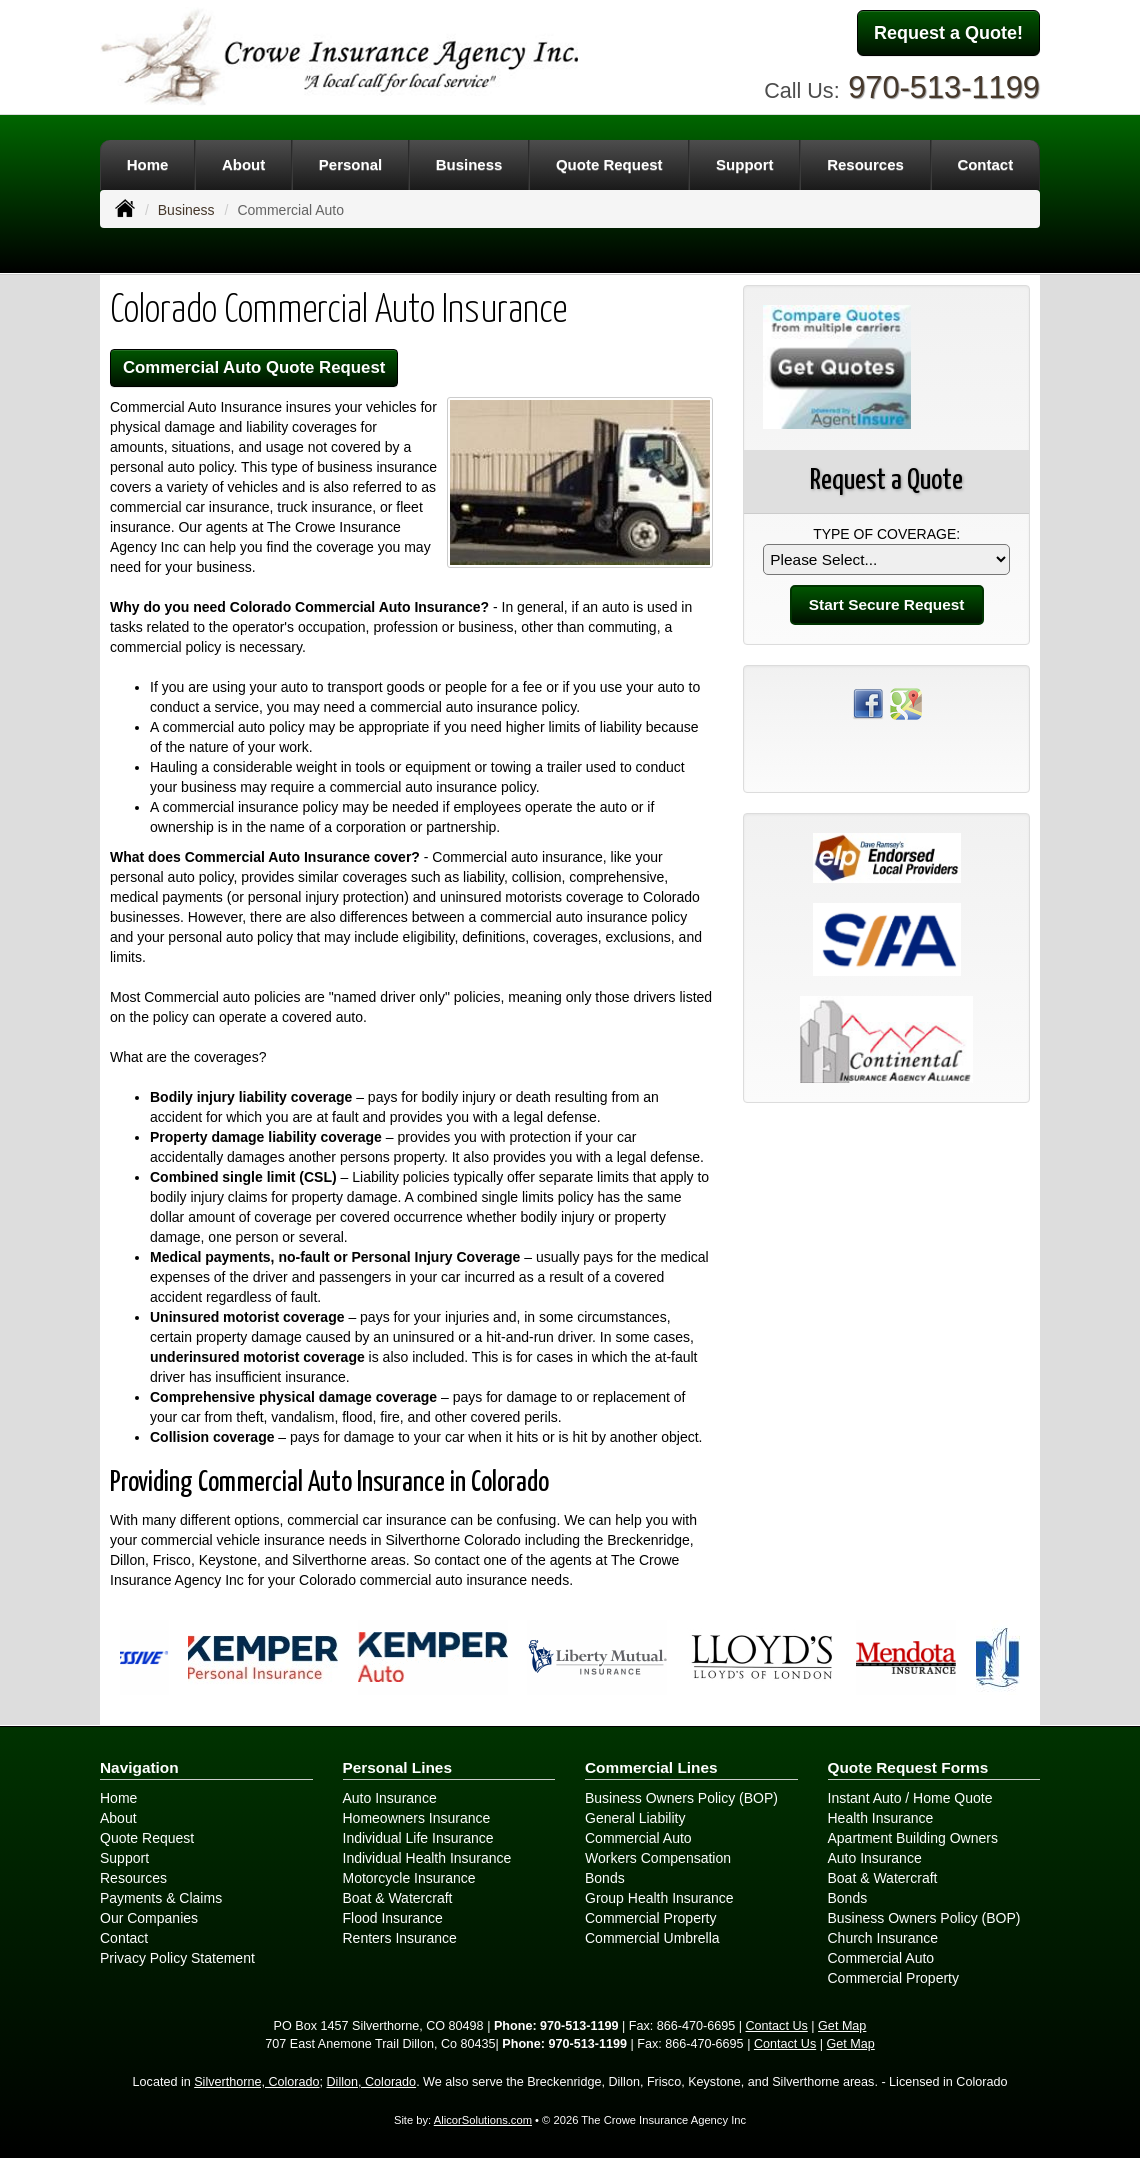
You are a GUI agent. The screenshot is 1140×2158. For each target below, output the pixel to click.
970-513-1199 (944, 87)
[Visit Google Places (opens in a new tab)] (906, 702)
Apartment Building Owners (913, 1838)
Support (124, 1858)
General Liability (635, 1818)
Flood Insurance (393, 1918)
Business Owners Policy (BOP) (681, 1798)
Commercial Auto (638, 1838)
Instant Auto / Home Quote (910, 1798)
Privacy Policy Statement (177, 1958)
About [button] (243, 164)
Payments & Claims (161, 1898)
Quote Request (147, 1838)
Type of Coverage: (886, 534)
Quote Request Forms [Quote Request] (908, 1767)
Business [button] (469, 164)
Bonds (605, 1878)
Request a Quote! (948, 33)
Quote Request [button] (609, 164)
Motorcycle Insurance (409, 1878)
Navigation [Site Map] (139, 1767)
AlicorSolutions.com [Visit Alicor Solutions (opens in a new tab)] (483, 2120)
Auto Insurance (390, 1798)
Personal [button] (350, 164)
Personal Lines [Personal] (398, 1767)
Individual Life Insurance (418, 1838)
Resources (133, 1878)
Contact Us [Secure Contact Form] (777, 2026)
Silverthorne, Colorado (256, 2082)
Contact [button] (985, 164)
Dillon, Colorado (372, 2082)
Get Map (842, 2026)
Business (186, 210)
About (118, 1818)
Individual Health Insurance (427, 1858)
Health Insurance (881, 1818)
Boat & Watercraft (398, 1898)
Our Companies (149, 1918)
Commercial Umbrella (652, 1938)
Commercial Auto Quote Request (254, 367)
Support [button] (745, 164)
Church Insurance (883, 1938)
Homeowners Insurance (417, 1818)
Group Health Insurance (659, 1898)
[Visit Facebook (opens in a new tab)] (868, 702)
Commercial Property (650, 1918)
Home (148, 164)
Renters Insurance (400, 1938)
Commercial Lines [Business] (651, 1767)
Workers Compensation (658, 1858)
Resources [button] (865, 164)
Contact (124, 1938)
